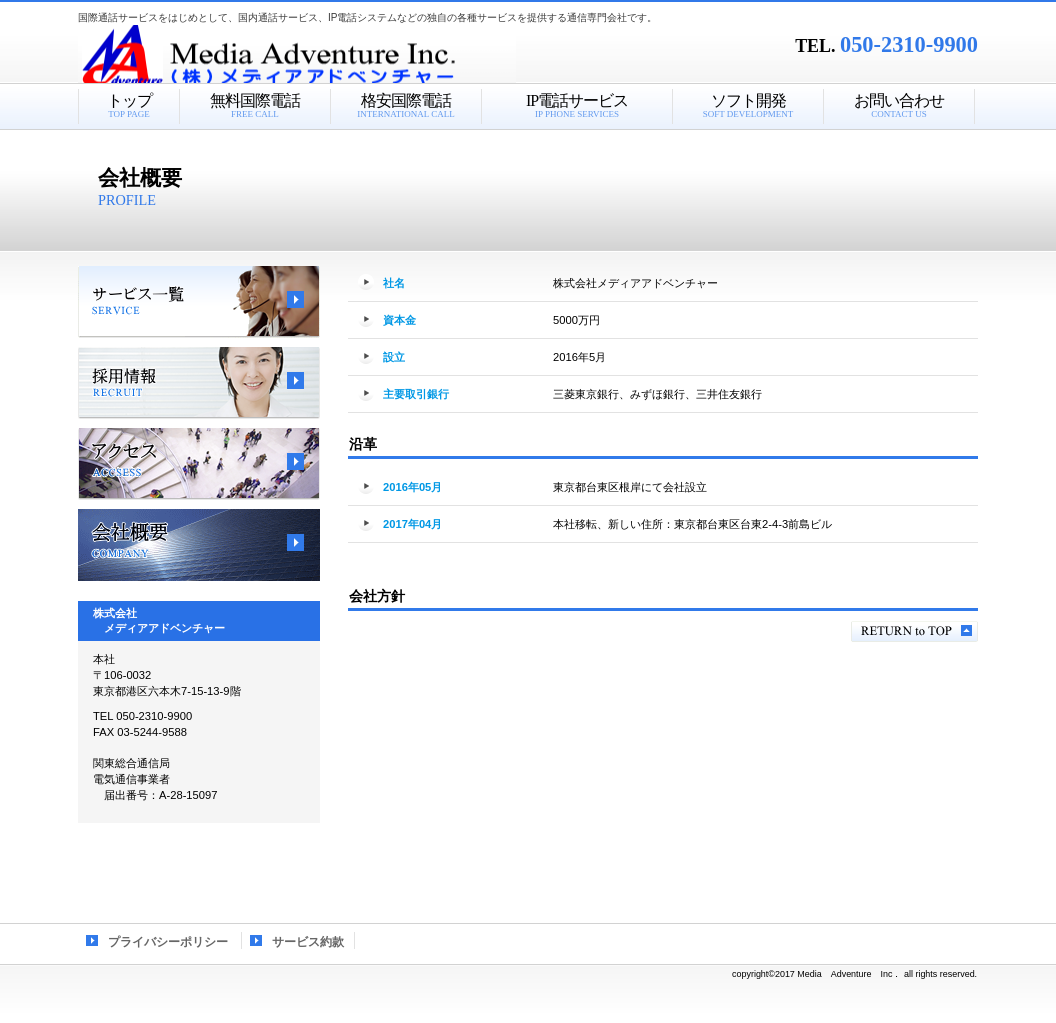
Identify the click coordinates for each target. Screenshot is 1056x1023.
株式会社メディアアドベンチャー (328, 55)
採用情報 (199, 383)
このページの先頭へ (914, 631)
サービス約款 (308, 942)
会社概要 (199, 545)
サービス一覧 (199, 302)
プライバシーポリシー (168, 942)
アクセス (199, 464)
